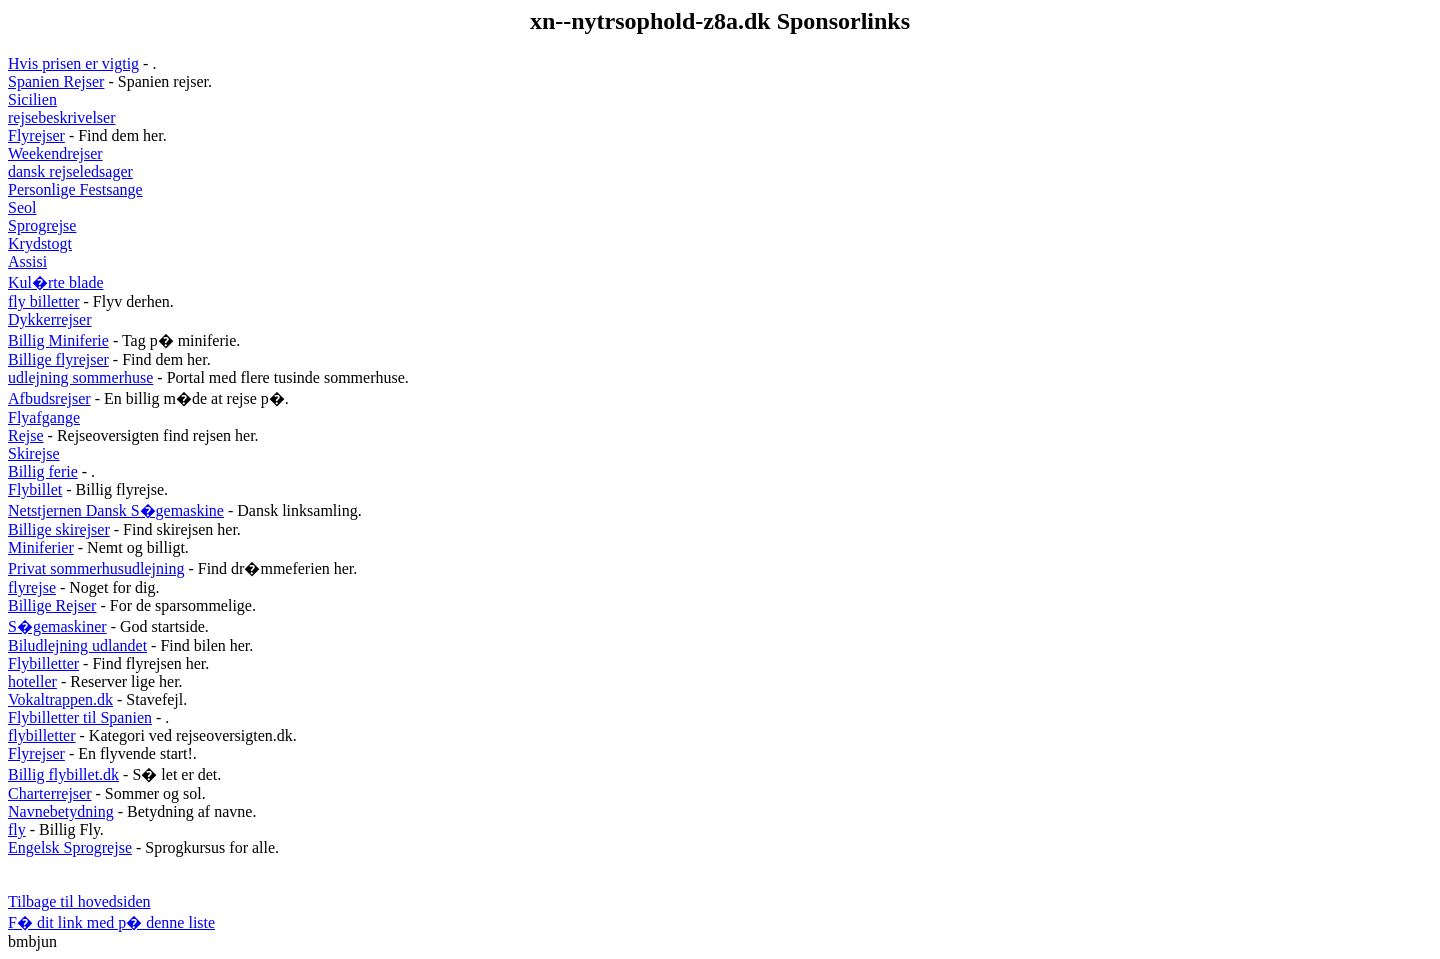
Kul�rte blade (56, 282)
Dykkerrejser (50, 319)
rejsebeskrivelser (62, 117)
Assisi (27, 261)
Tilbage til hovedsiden (79, 901)
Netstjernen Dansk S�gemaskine (116, 510)
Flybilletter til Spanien (80, 717)
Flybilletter (43, 663)
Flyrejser (36, 135)
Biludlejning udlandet (77, 645)
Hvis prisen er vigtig (73, 63)
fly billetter (44, 301)
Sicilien (32, 99)
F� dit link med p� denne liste (111, 922)
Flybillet (35, 489)
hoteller (32, 681)
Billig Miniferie (58, 340)
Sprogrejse (42, 225)
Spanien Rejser (56, 81)
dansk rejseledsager (70, 171)
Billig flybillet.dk (63, 774)
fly (17, 829)
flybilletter (42, 735)
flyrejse (32, 587)
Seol (22, 207)
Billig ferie (43, 471)
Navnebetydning (61, 811)
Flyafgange (44, 417)
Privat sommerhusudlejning (96, 568)
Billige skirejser (59, 529)
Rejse (26, 435)
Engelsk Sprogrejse (70, 847)
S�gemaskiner (57, 626)
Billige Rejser (52, 605)
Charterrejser (50, 793)
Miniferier (41, 547)
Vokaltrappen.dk (60, 699)
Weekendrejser (55, 153)
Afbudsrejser (49, 398)
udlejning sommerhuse (80, 377)
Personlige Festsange (75, 189)
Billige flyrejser (58, 359)
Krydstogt (40, 243)
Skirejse (34, 453)
